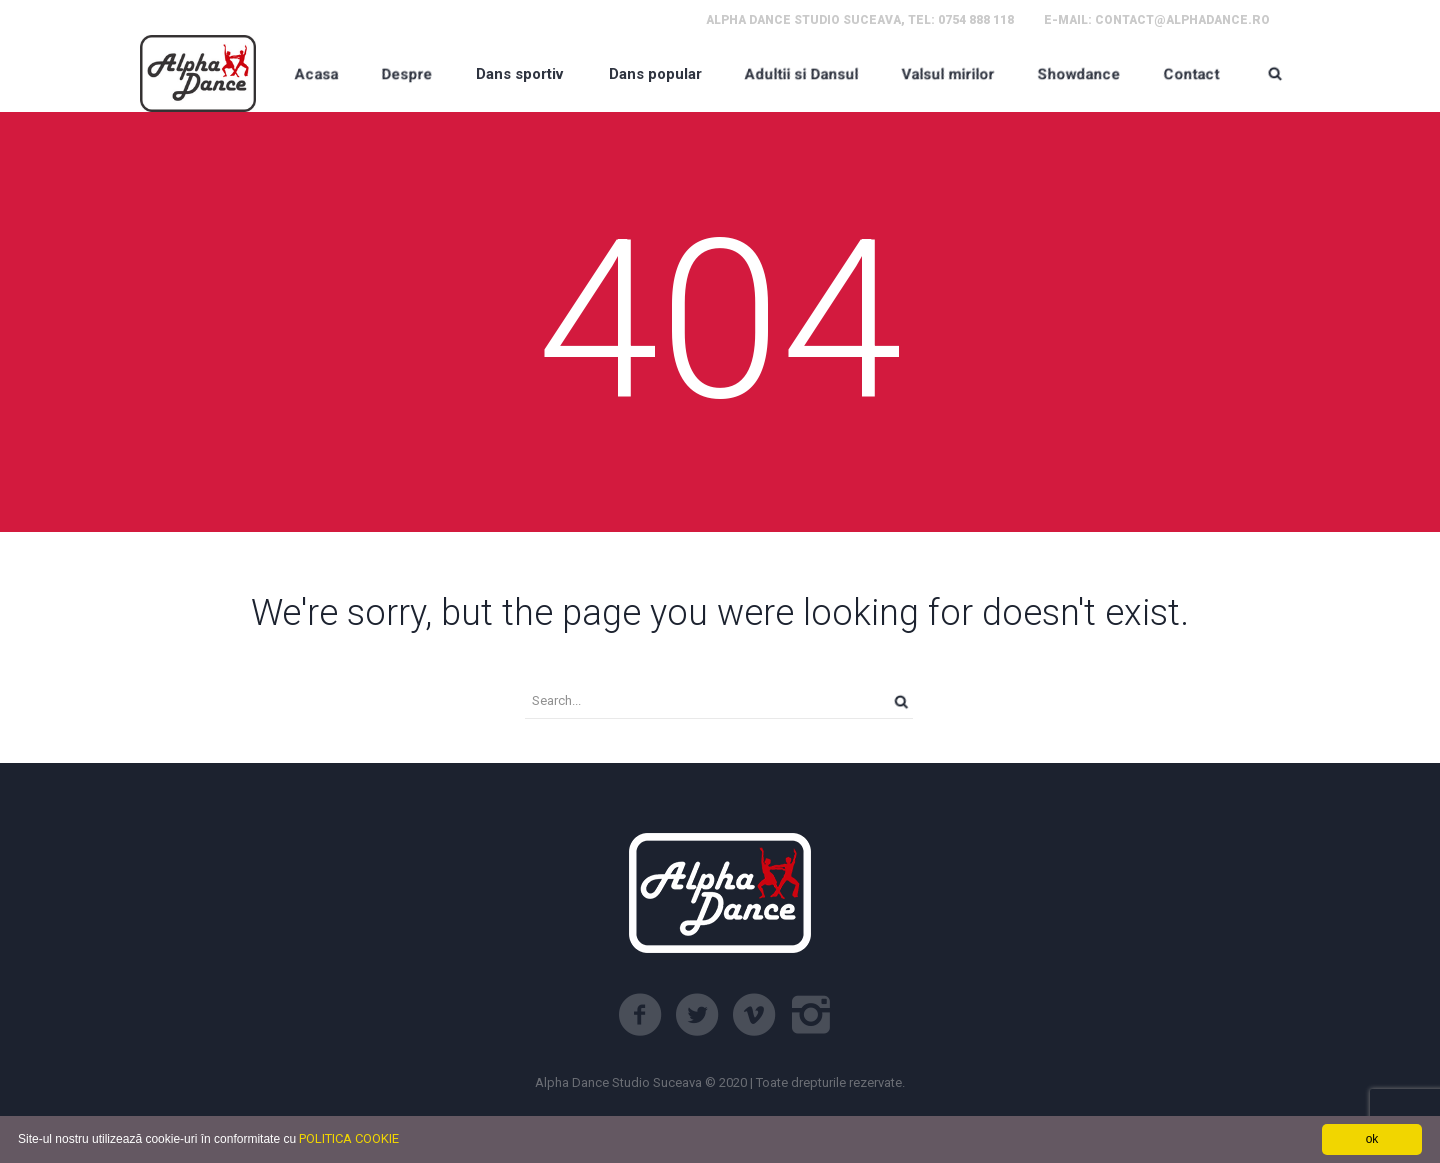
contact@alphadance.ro (1182, 20)
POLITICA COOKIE (349, 1138)
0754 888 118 (976, 20)
